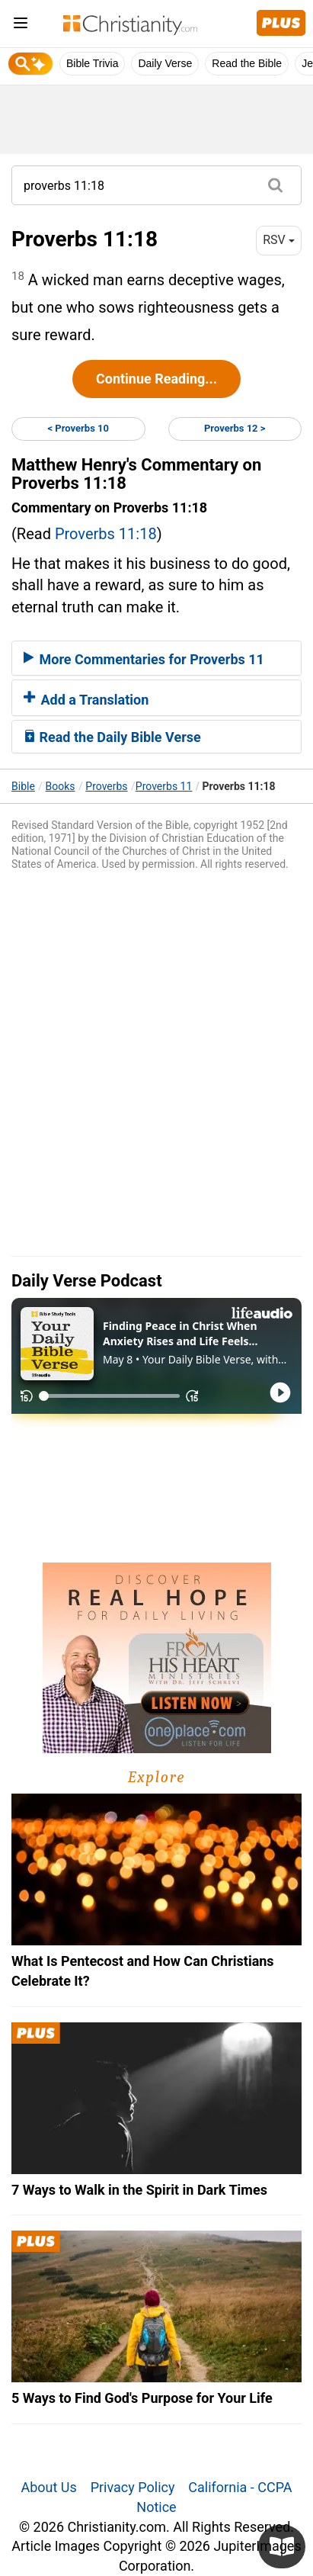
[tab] (156, 658)
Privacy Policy (133, 2487)
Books (60, 786)
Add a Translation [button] (86, 700)
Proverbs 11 (164, 786)
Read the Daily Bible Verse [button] (112, 737)
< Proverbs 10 (78, 428)
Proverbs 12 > (235, 428)
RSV (279, 240)
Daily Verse (165, 63)
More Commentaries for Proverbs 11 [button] (144, 659)
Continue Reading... (156, 379)
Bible (23, 786)
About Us (48, 2487)
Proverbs (106, 786)
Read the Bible (247, 63)
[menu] (20, 25)
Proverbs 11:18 (106, 534)
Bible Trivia (92, 63)
